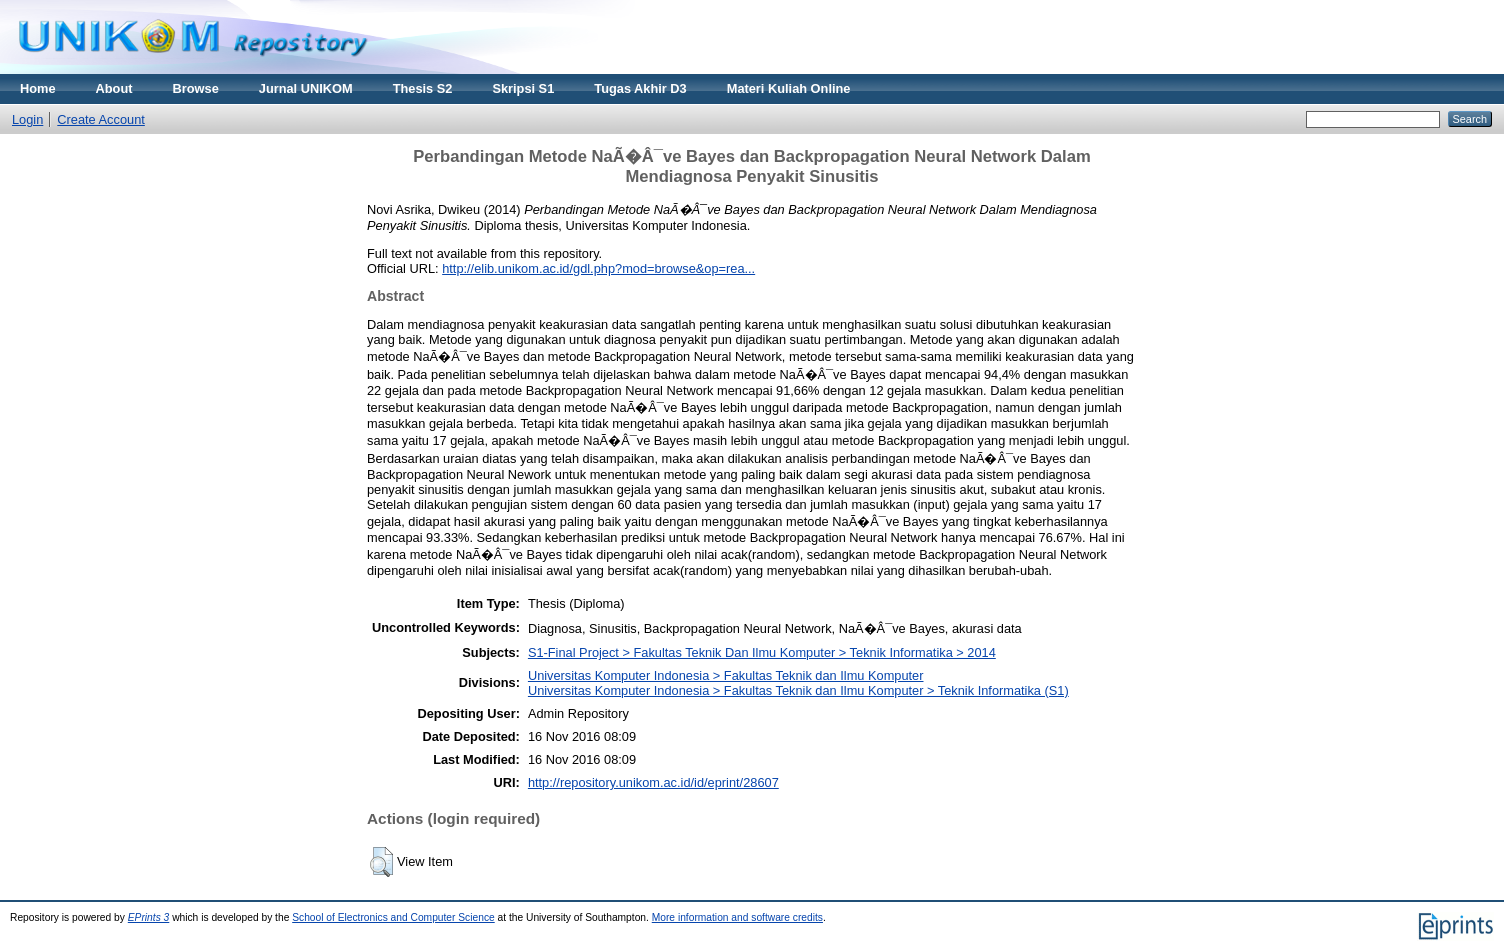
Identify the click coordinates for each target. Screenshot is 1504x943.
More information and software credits (737, 917)
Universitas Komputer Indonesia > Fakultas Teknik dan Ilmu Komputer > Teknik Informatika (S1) (798, 690)
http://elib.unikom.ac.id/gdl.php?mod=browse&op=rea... (598, 268)
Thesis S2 (423, 88)
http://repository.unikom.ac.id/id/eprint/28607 (653, 782)
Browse (196, 88)
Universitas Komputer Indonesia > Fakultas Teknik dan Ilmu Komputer (726, 675)
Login (27, 119)
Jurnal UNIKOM (306, 88)
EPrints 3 (149, 917)
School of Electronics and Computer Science (393, 917)
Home (38, 88)
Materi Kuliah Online (789, 88)
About (114, 88)
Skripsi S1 (523, 88)
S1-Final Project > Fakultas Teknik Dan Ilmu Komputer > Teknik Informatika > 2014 (762, 652)
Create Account (101, 119)
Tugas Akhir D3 (640, 88)
